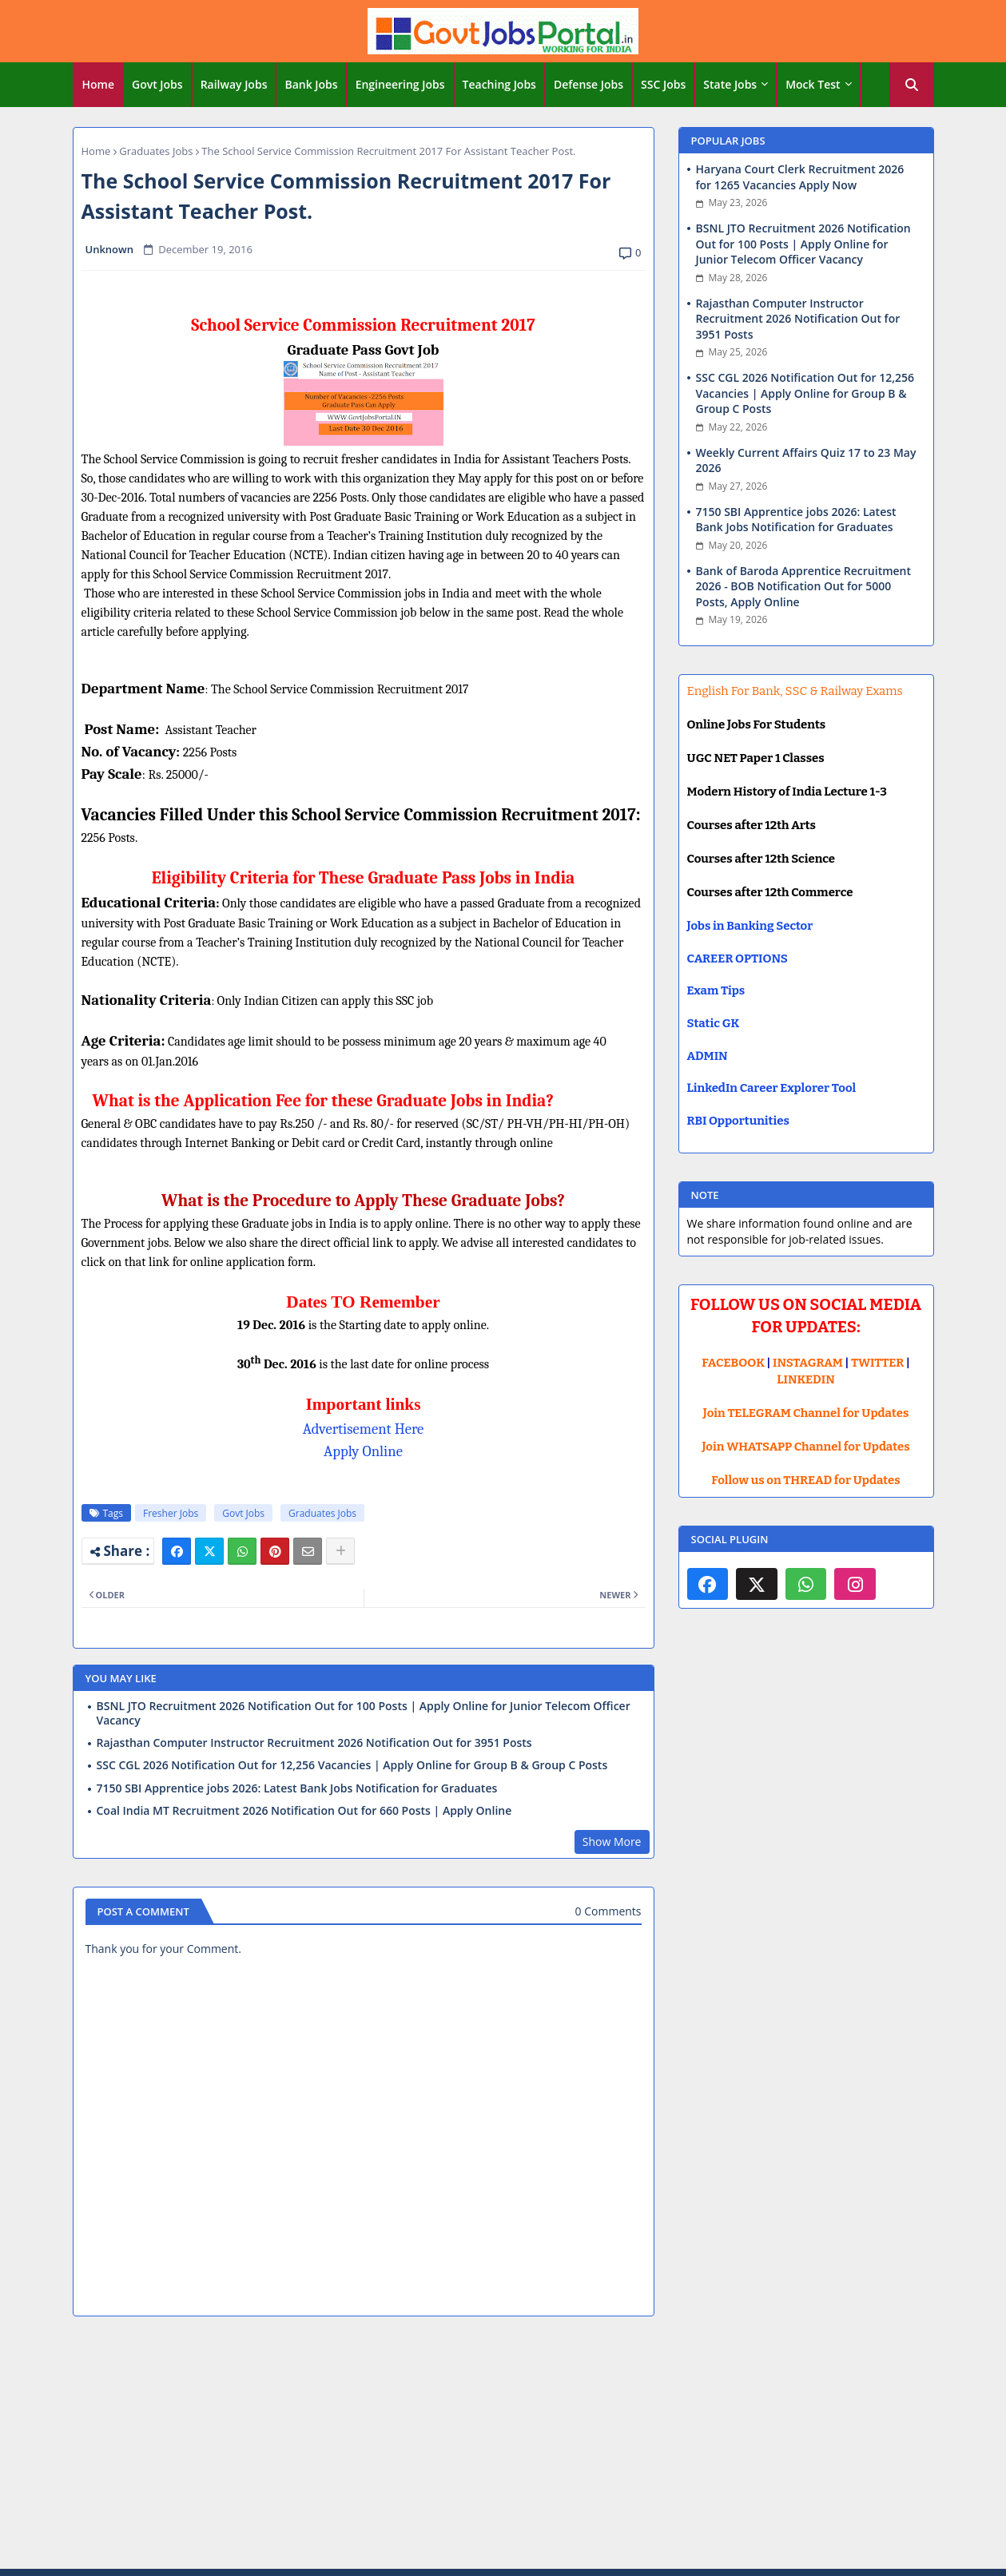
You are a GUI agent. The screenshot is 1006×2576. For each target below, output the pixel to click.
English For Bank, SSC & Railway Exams (795, 691)
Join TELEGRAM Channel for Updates (806, 1413)
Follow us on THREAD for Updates (805, 1480)
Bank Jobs (310, 84)
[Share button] (340, 1551)
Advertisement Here (363, 1429)
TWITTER (877, 1362)
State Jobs (730, 84)
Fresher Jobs (170, 1513)
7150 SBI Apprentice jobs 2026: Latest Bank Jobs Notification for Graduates (297, 1788)
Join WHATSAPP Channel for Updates (805, 1446)
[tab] (99, 84)
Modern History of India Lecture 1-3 (787, 791)
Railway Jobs (234, 84)
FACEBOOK (733, 1362)
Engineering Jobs (400, 84)
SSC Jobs (663, 84)
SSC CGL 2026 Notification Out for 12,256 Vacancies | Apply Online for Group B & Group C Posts (352, 1765)
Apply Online (363, 1451)
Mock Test (812, 84)
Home (98, 84)
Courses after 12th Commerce (770, 892)
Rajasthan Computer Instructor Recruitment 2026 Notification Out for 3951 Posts (314, 1743)
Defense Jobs (588, 84)
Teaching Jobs (499, 84)
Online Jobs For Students (756, 724)
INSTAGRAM (808, 1362)
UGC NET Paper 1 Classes (756, 758)
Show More (612, 1841)
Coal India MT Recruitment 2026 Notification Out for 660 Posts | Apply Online (304, 1811)
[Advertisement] (503, 2445)
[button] (911, 84)
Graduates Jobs (156, 151)
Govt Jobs (157, 84)
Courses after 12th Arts (751, 825)
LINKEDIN (806, 1379)
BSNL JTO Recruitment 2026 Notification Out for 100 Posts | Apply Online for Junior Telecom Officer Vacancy (363, 1713)
